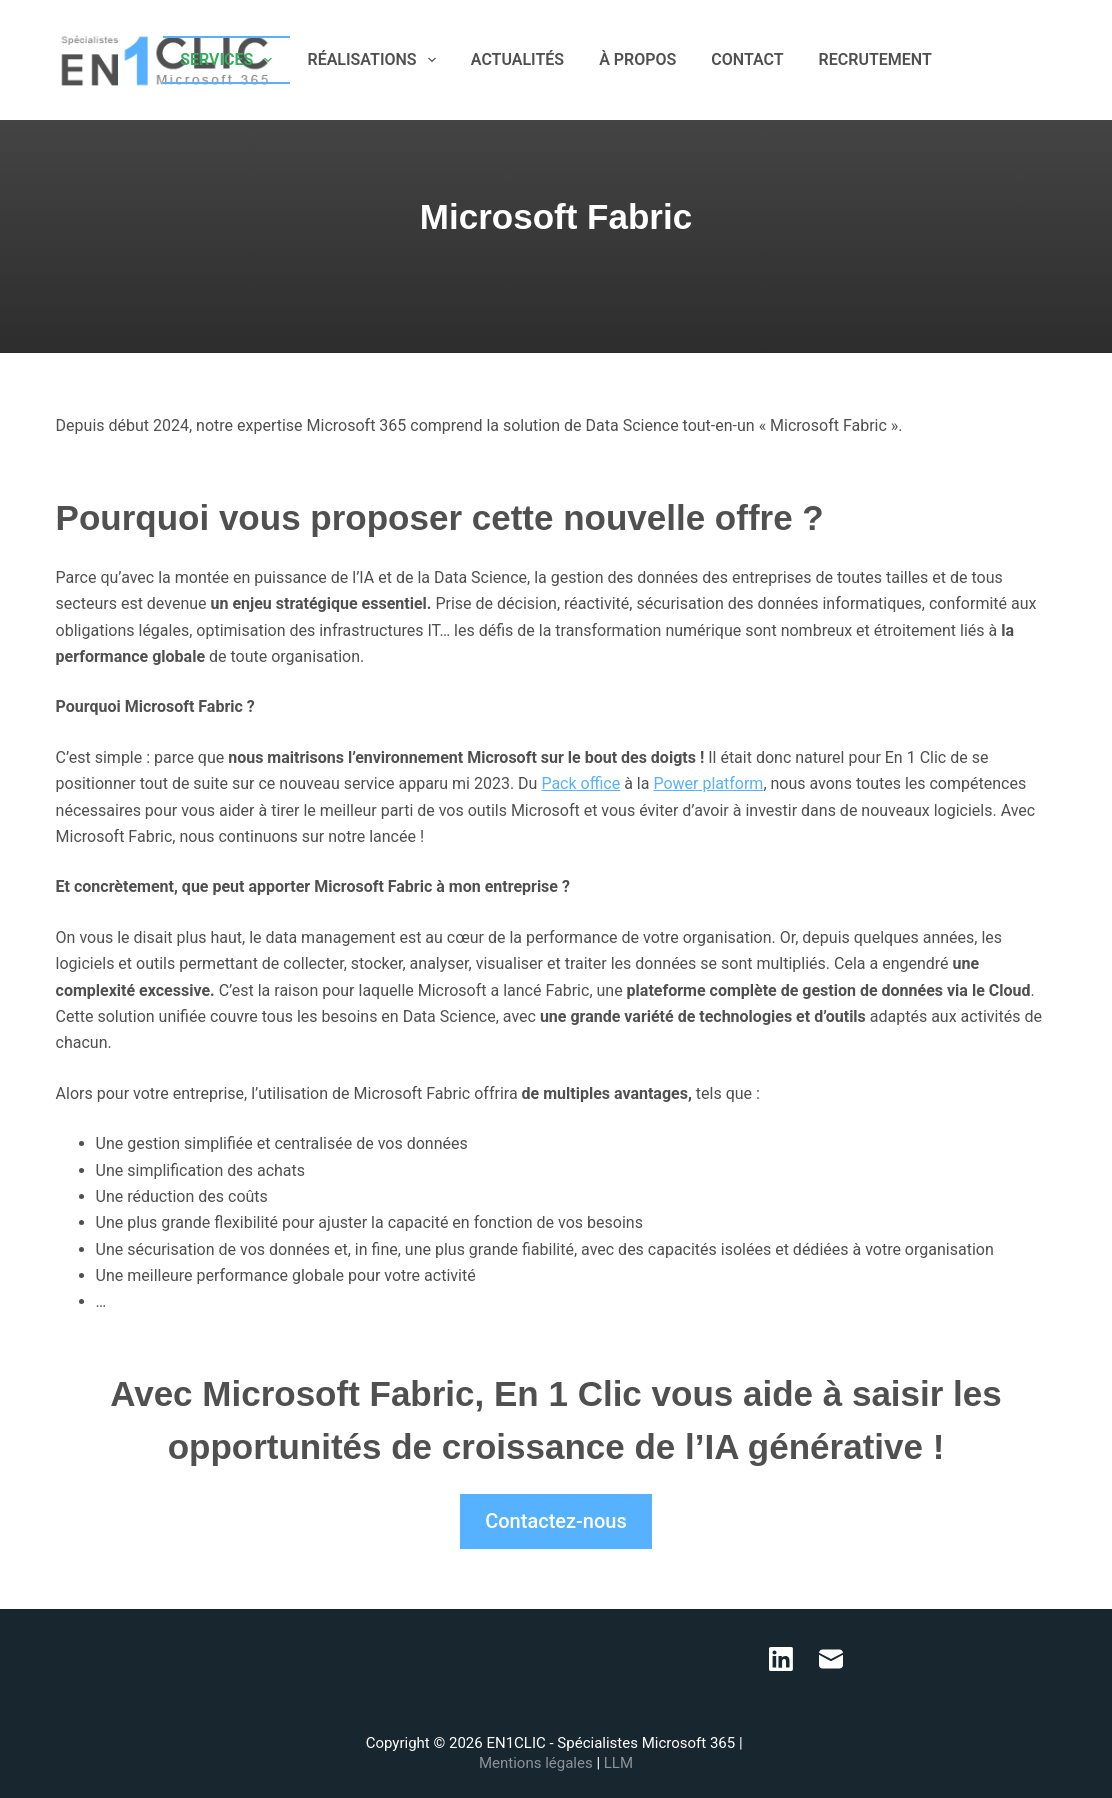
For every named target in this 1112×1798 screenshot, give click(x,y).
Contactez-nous (556, 1521)
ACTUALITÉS (517, 59)
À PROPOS (637, 59)
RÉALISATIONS (375, 60)
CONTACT (747, 59)
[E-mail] (1048, 60)
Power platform (708, 783)
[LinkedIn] (1018, 60)
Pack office (580, 783)
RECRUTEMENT (875, 59)
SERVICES (230, 60)
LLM (618, 1763)
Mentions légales (537, 1763)
